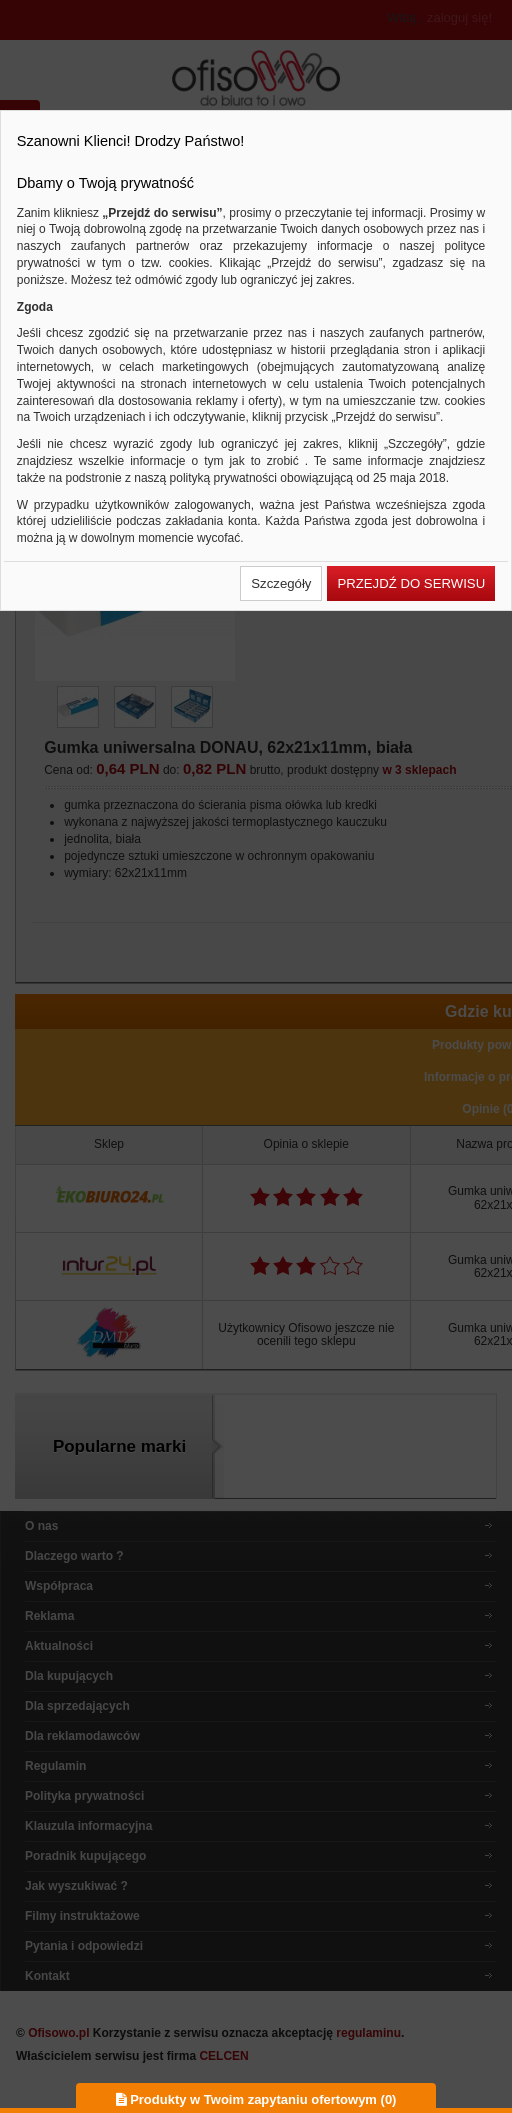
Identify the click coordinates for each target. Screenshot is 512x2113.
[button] (281, 583)
